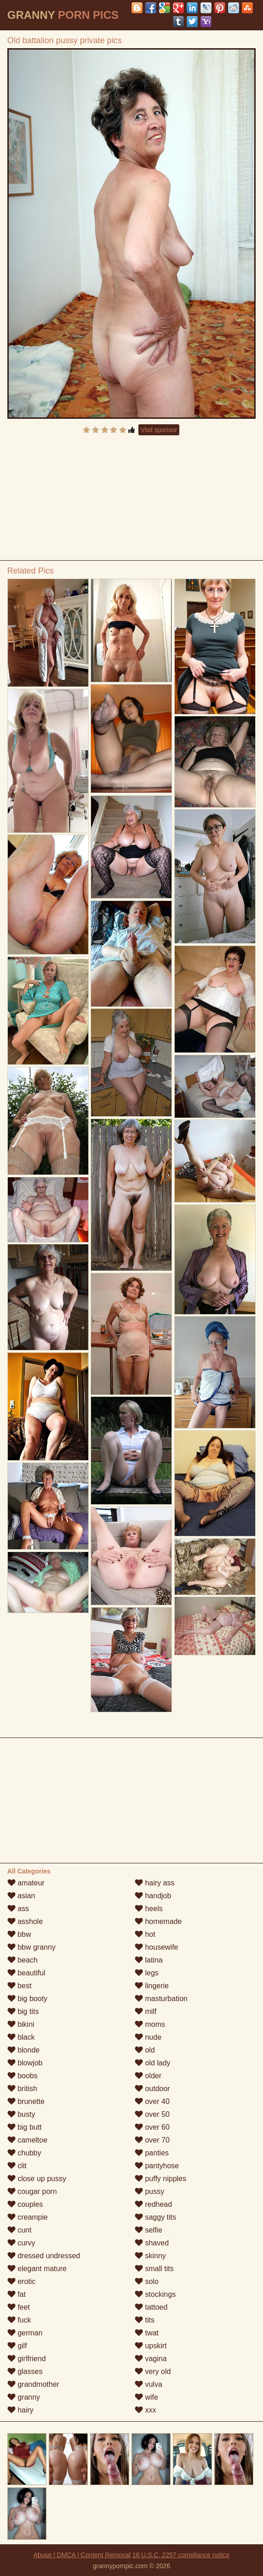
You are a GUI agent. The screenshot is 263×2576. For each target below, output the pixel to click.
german (25, 2333)
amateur (26, 1883)
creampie (27, 2217)
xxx (145, 2410)
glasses (25, 2371)
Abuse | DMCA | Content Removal (82, 2555)
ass (18, 1908)
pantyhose (157, 2166)
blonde (23, 2050)
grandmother (33, 2384)
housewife (156, 1947)
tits (144, 2320)
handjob (153, 1896)
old (145, 2050)
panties (152, 2153)
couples (25, 2204)
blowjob (25, 2063)
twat (147, 2333)
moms (150, 2024)
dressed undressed (43, 2256)
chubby (24, 2153)
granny (23, 2397)
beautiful (26, 1973)
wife (146, 2397)
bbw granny (31, 1947)
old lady (153, 2063)
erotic (21, 2281)
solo (147, 2281)
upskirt (151, 2346)
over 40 (152, 2101)
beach (22, 1960)
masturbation (161, 1998)
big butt (24, 2127)
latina (149, 1960)
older (148, 2076)
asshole (25, 1921)
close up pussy (36, 2178)
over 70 (152, 2140)
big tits (23, 2011)
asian (21, 1896)
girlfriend (26, 2358)
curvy (21, 2243)
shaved (152, 2243)
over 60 (152, 2127)
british (22, 2088)
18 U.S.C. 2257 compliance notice (181, 2555)
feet (18, 2307)
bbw (19, 1934)
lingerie (152, 1986)
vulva (148, 2384)
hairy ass (154, 1883)
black (21, 2037)
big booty (27, 1998)
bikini (20, 2024)
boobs (22, 2076)
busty (21, 2114)
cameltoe (27, 2140)
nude (148, 2037)
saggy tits (155, 2217)
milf (145, 2011)
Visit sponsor (159, 429)
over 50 (152, 2114)
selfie (148, 2230)
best (19, 1986)
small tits (154, 2268)
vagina (151, 2358)
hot (145, 1934)
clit (17, 2166)
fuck (19, 2320)
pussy (149, 2191)
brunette (26, 2101)
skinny (150, 2256)
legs (147, 1973)
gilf (17, 2346)
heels (149, 1908)
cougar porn (32, 2191)
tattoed (151, 2307)
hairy (20, 2410)
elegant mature (37, 2268)
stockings (155, 2294)
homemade (158, 1921)
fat (16, 2294)
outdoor (152, 2088)
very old (153, 2371)
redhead (153, 2204)
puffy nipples (160, 2178)
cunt (19, 2230)
